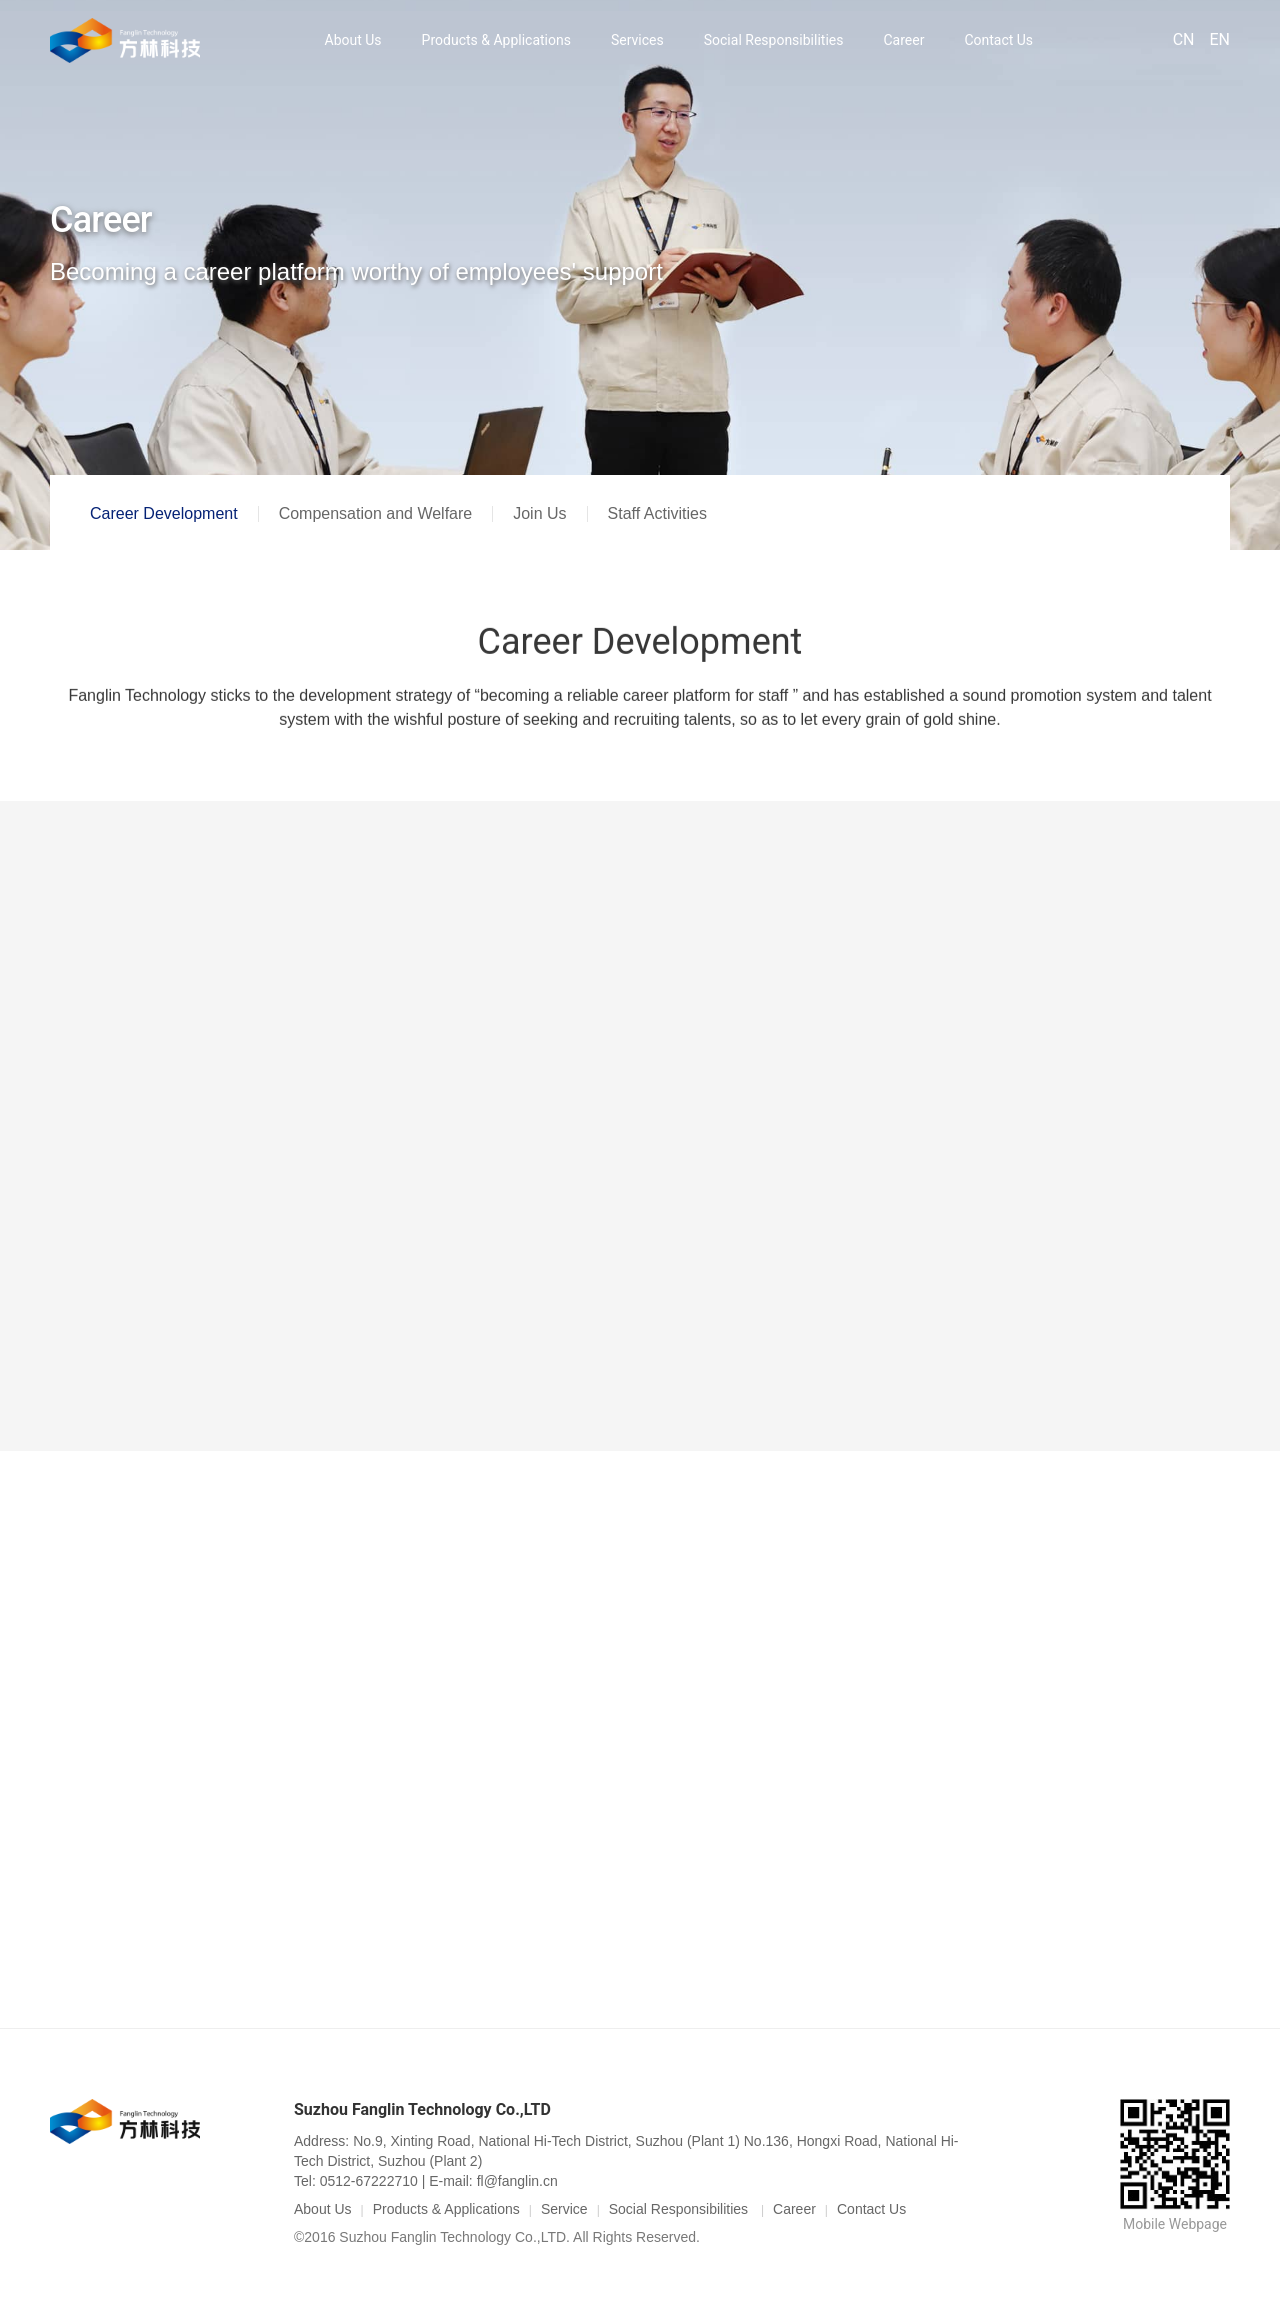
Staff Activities (657, 513)
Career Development (164, 513)
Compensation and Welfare (376, 513)
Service (564, 2209)
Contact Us (998, 40)
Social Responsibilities (774, 40)
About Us (353, 40)
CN (1184, 39)
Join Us (539, 513)
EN (1219, 39)
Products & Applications (496, 40)
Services (637, 40)
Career (903, 40)
